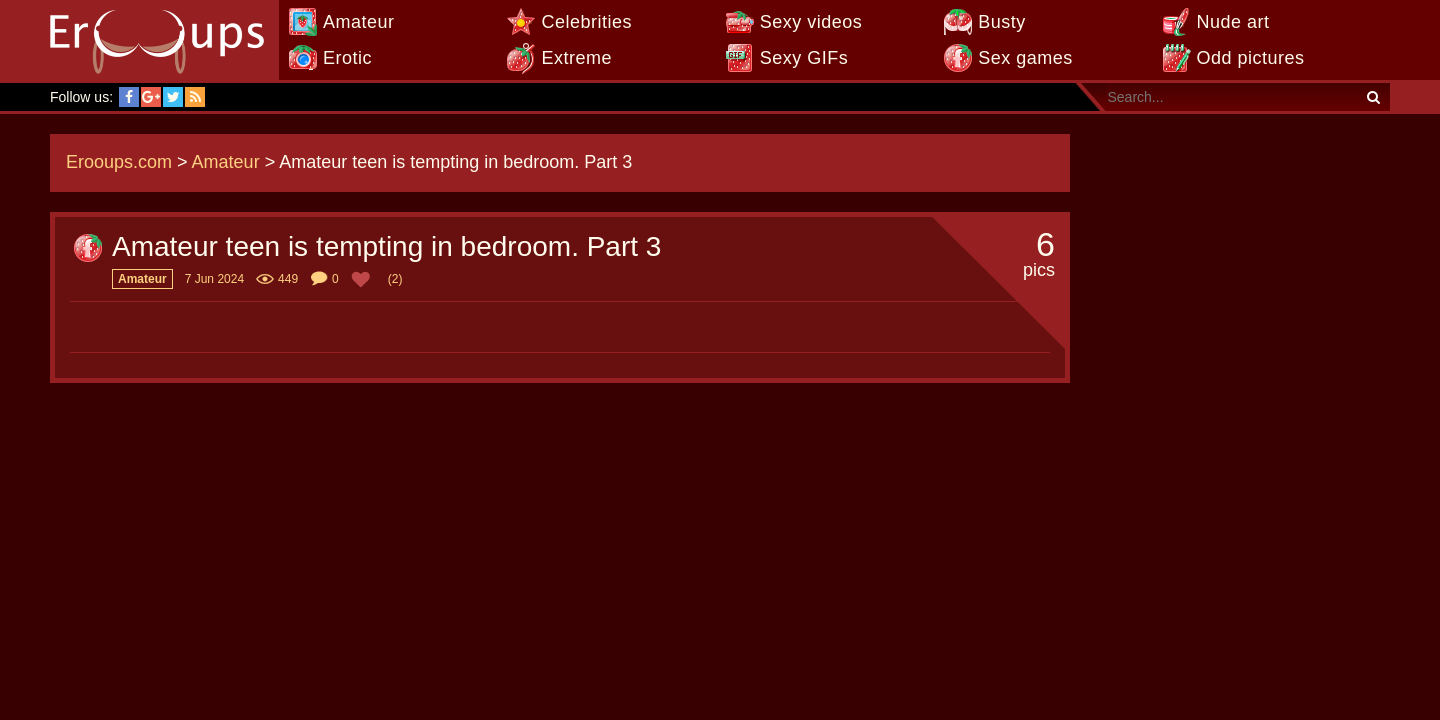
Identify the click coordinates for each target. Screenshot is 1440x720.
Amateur (359, 22)
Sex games (1025, 58)
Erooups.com (119, 162)
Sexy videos (811, 22)
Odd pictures (1251, 58)
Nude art (1233, 22)
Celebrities (586, 22)
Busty (1002, 22)
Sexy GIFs (804, 58)
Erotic (347, 58)
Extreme (576, 58)
